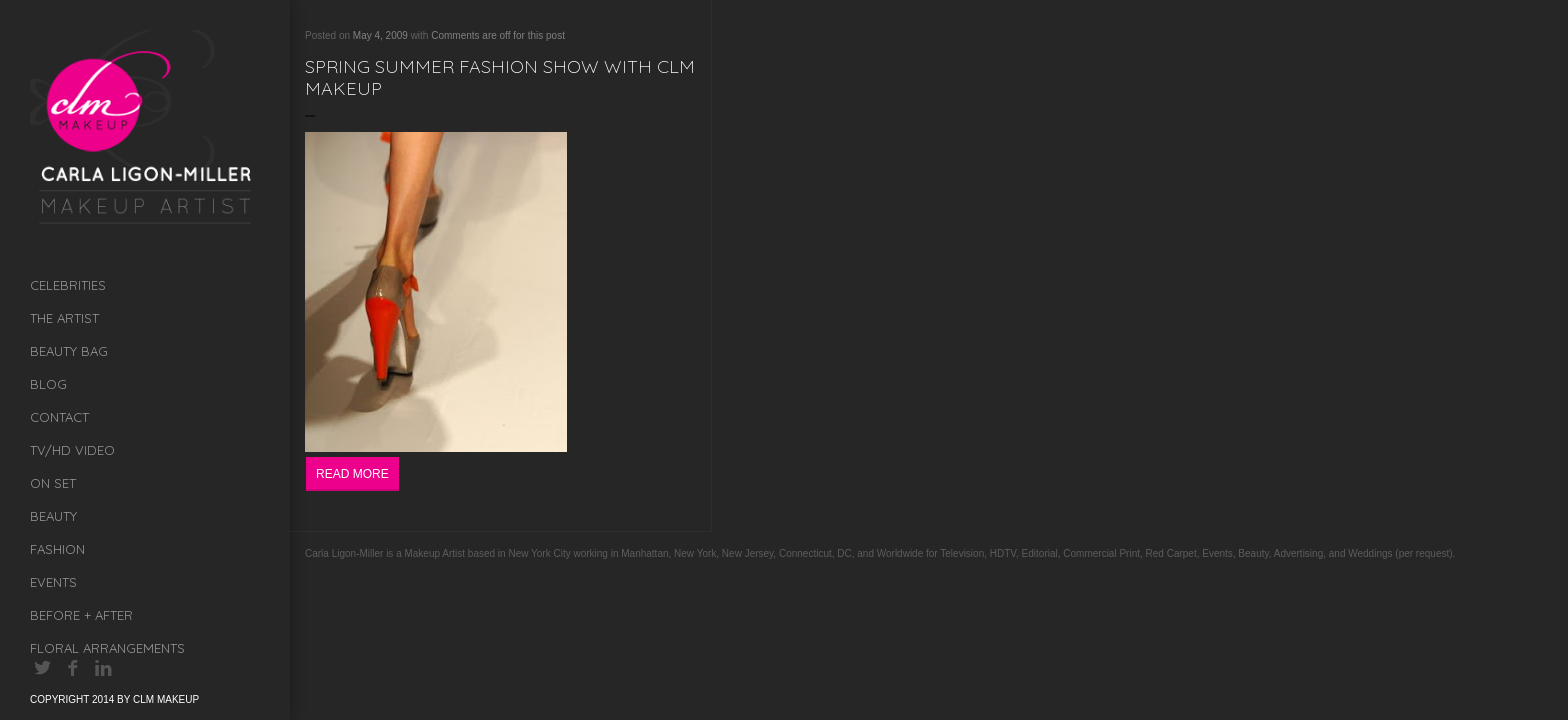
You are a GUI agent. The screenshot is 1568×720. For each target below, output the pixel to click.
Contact (59, 417)
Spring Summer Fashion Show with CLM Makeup (500, 77)
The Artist (64, 318)
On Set (53, 483)
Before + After (81, 615)
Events (53, 582)
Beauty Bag (69, 351)
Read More (352, 474)
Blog (48, 384)
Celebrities (68, 285)
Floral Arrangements (107, 648)
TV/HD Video (72, 450)
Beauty (53, 516)
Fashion (57, 549)
